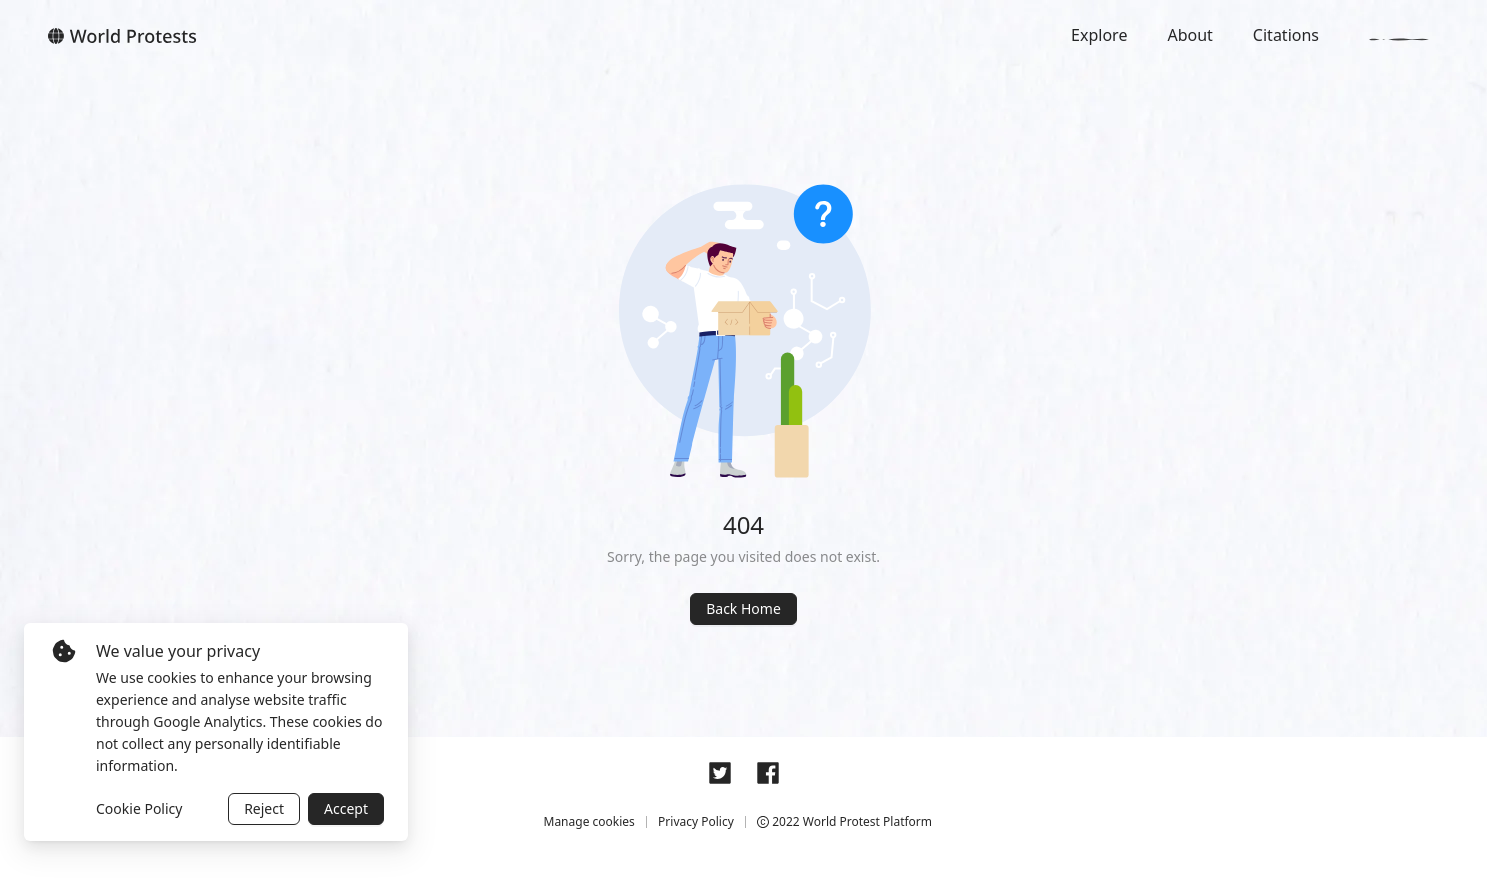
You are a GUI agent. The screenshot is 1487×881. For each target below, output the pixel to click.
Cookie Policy (139, 808)
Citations (1286, 35)
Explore (1099, 35)
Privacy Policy (696, 821)
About (1189, 35)
